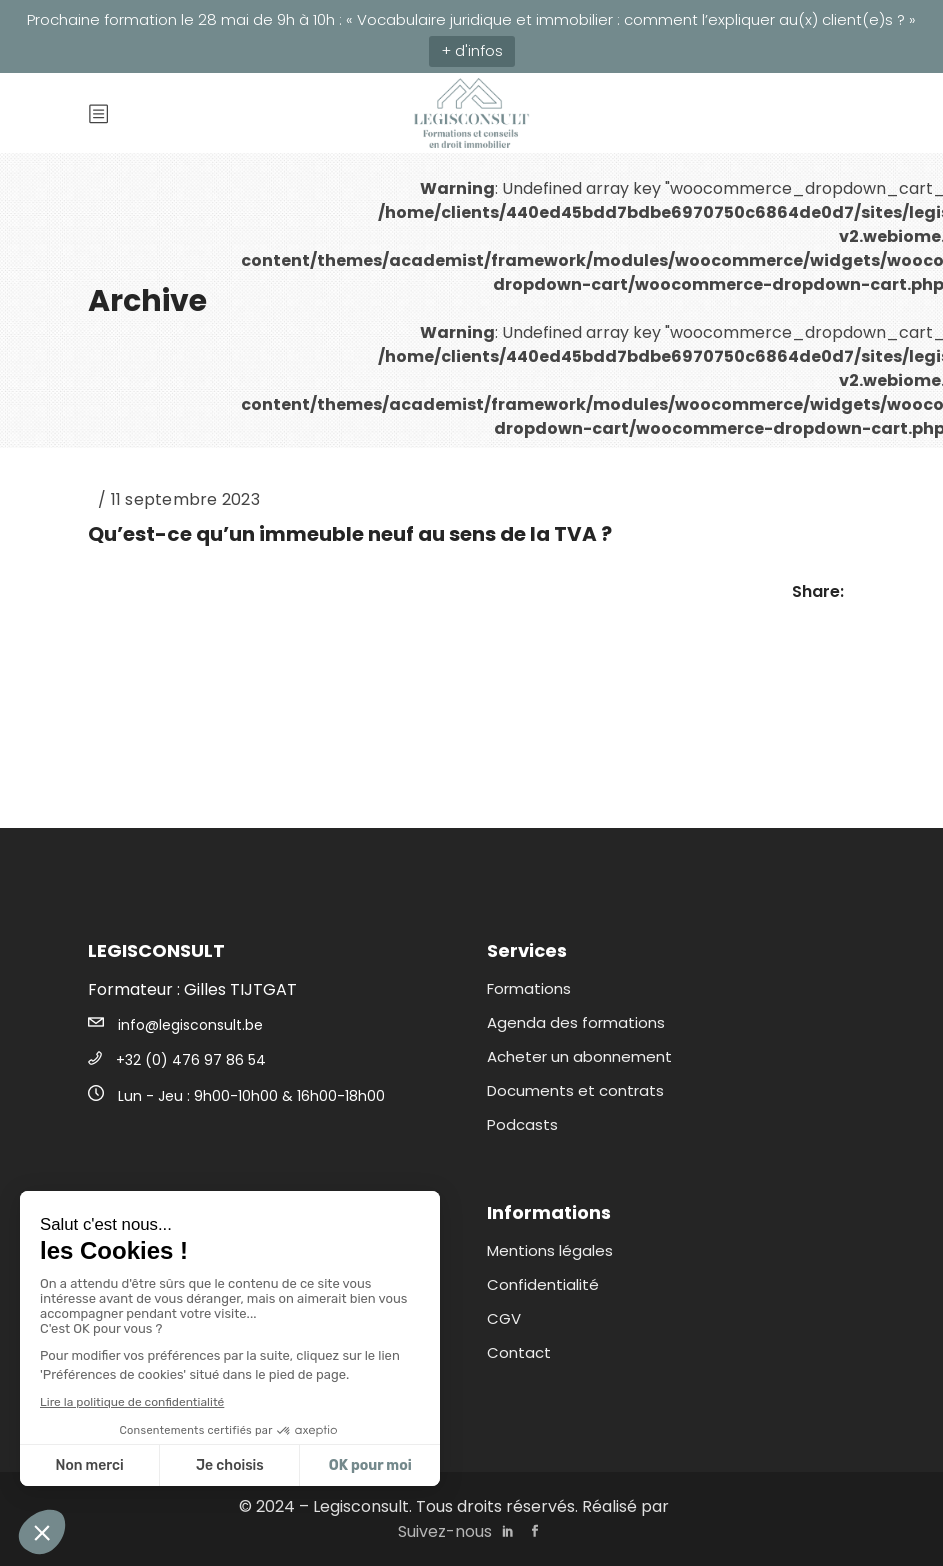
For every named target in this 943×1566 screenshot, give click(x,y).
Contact (519, 1352)
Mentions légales (550, 1250)
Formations (529, 988)
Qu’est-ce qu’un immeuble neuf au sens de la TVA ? (350, 534)
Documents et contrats (575, 1090)
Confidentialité (543, 1284)
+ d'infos (472, 50)
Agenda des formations (576, 1022)
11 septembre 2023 (185, 499)
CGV (504, 1318)
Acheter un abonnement (579, 1056)
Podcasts (522, 1124)
